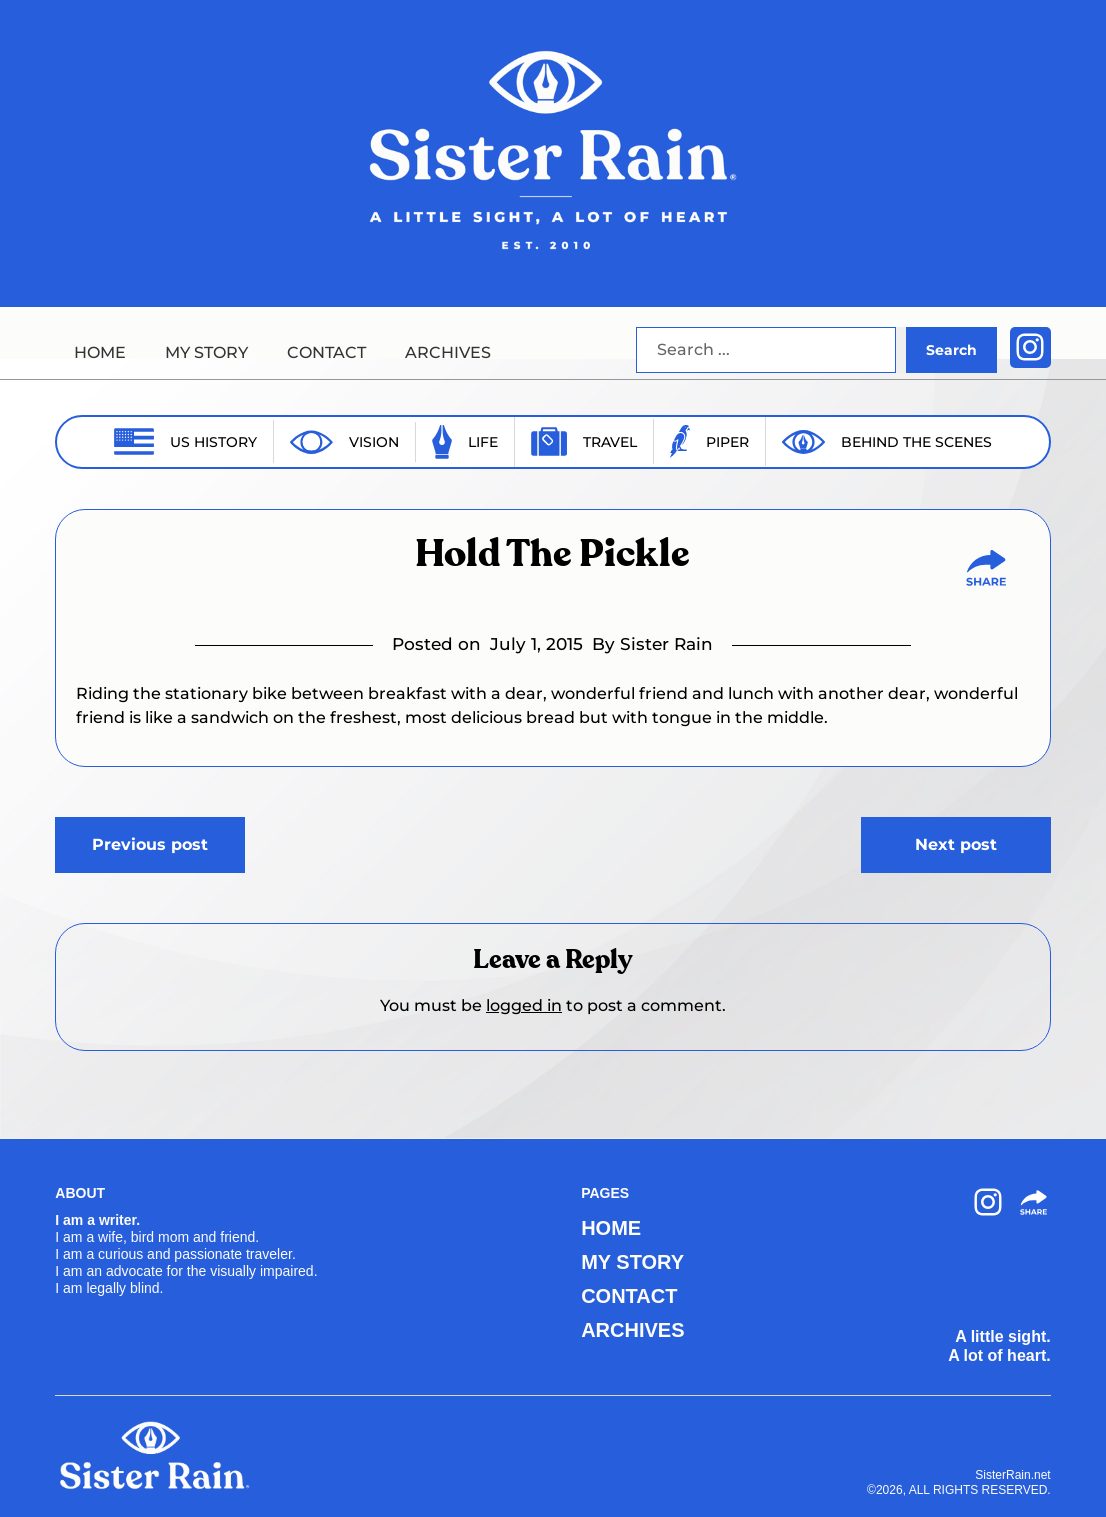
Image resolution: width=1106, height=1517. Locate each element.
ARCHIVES (448, 352)
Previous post (150, 844)
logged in (524, 1005)
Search (951, 350)
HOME (100, 352)
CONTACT (326, 352)
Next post (956, 844)
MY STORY (206, 352)
